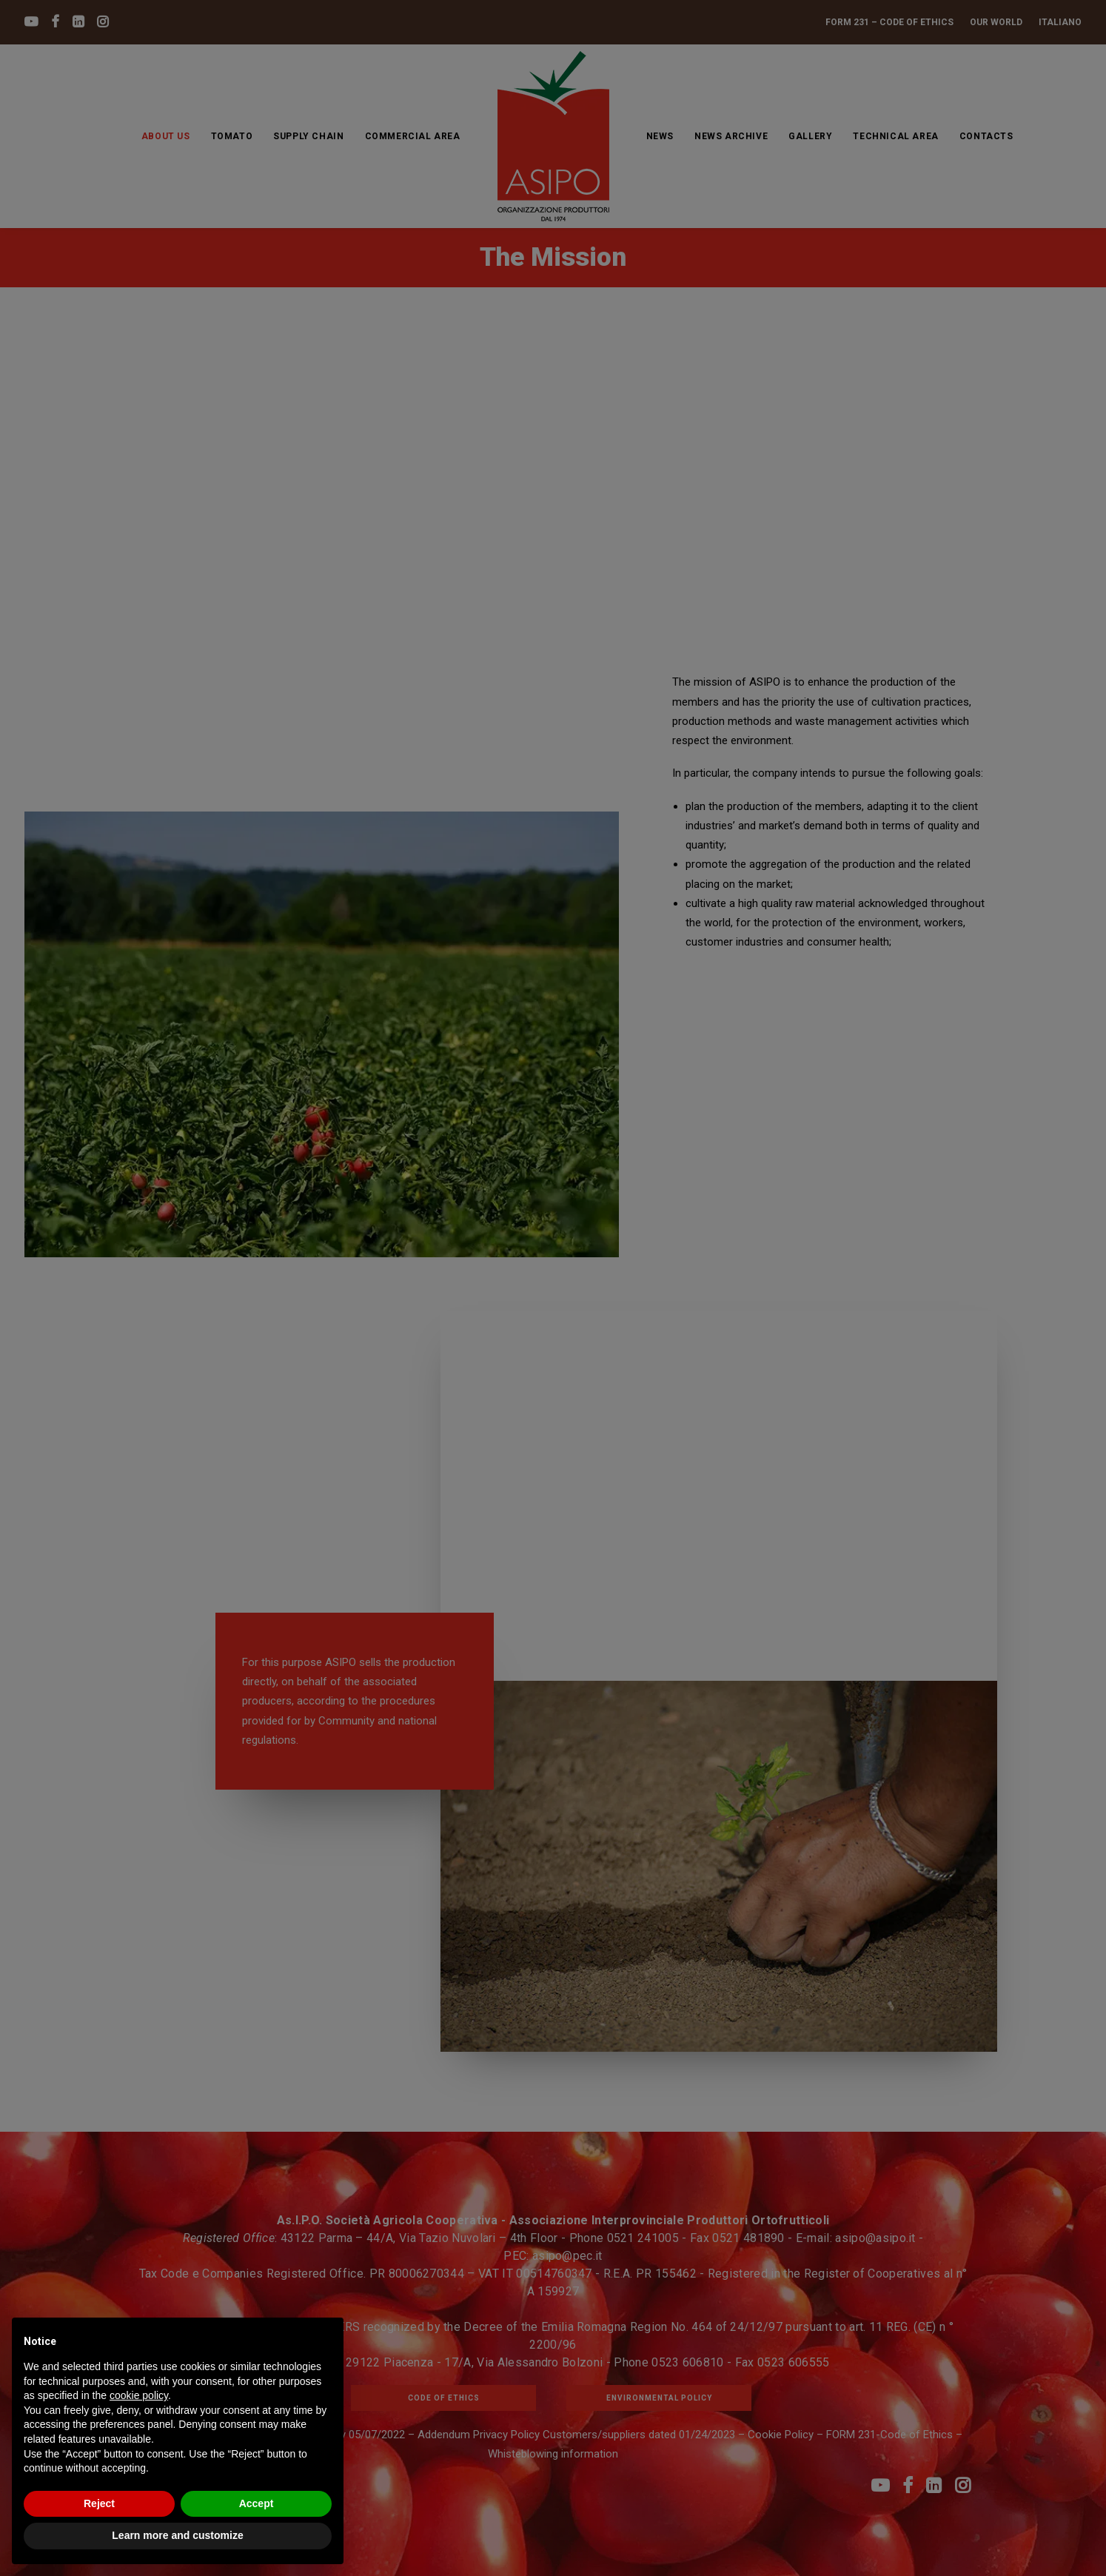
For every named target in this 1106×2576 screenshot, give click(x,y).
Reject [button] (99, 2503)
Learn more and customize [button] (177, 2535)
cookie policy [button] (139, 2395)
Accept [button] (256, 2503)
